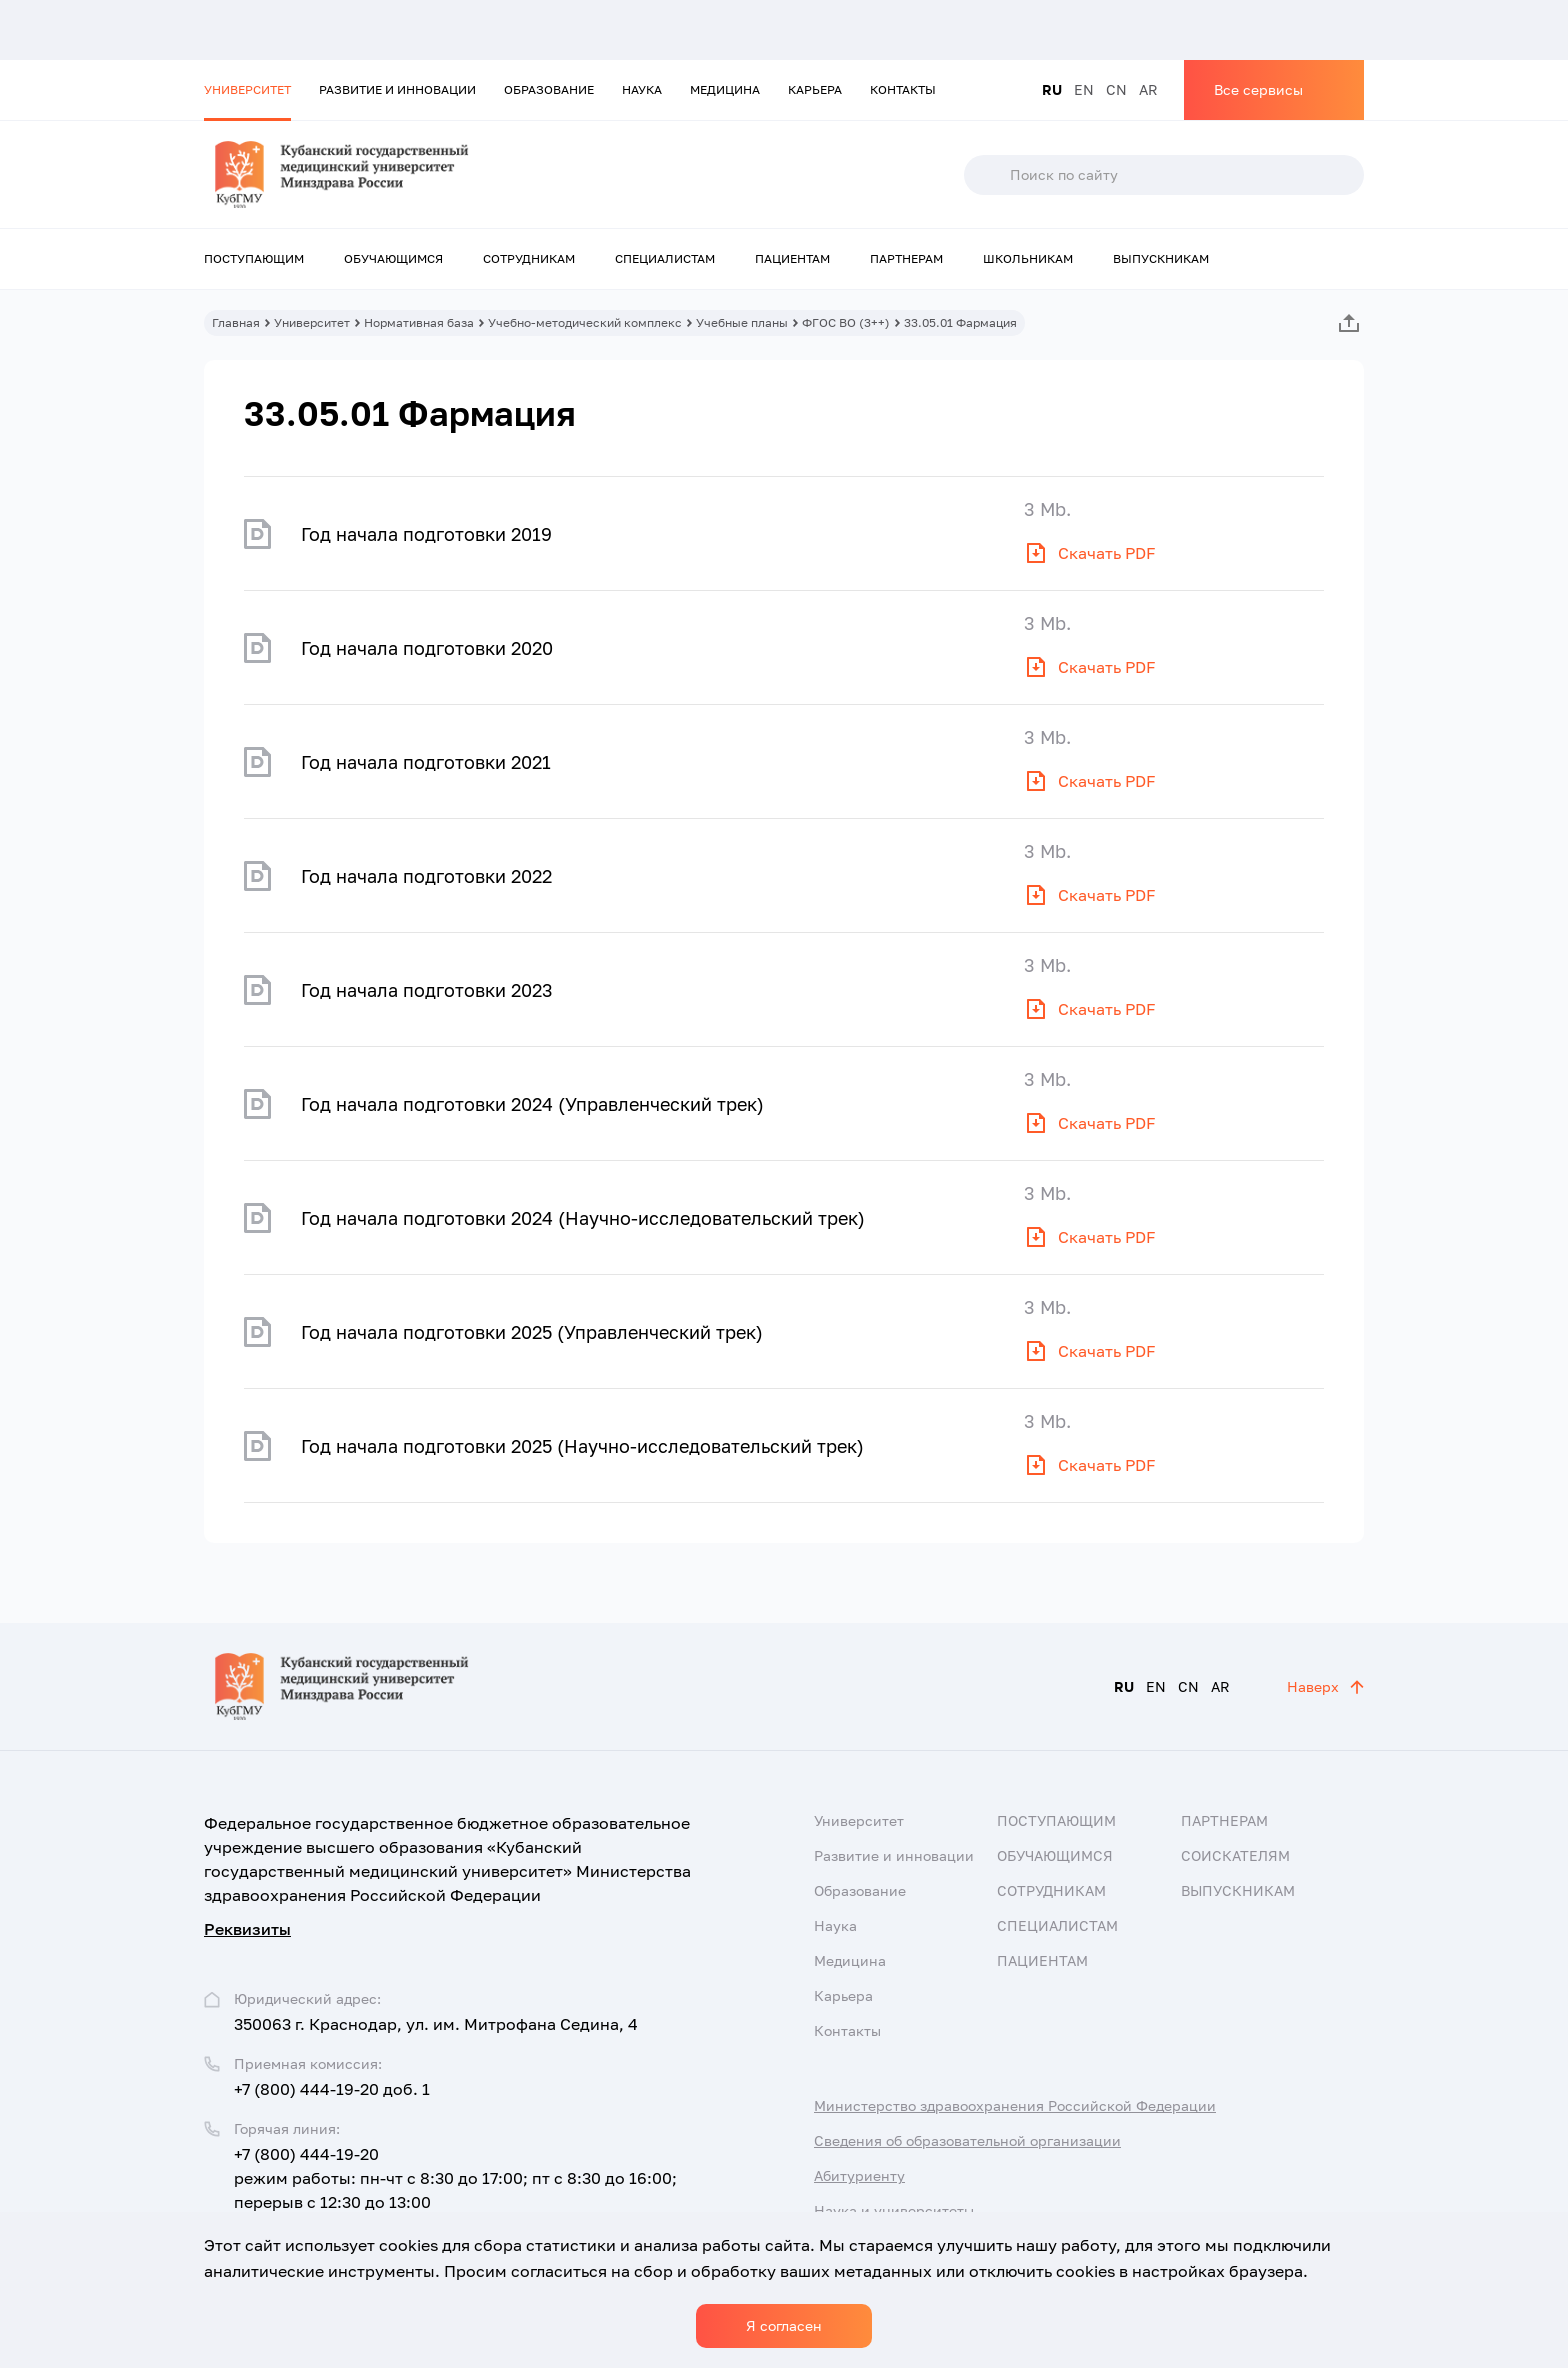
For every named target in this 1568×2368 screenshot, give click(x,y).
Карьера (815, 89)
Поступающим (254, 258)
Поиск (986, 175)
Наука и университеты (894, 2210)
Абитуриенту (859, 2175)
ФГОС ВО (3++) (846, 322)
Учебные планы (742, 322)
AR (1148, 89)
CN (1116, 89)
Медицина (725, 89)
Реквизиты (247, 1929)
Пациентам (792, 258)
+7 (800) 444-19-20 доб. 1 (332, 2089)
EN (1084, 89)
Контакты (903, 89)
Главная (236, 322)
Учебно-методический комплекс (585, 322)
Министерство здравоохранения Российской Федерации (1015, 2105)
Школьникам (1028, 258)
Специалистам (665, 258)
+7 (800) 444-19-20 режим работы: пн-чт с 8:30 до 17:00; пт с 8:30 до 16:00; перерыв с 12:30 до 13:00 (455, 2178)
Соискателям (1235, 1855)
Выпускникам (1161, 258)
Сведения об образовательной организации (967, 2140)
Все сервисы (1258, 89)
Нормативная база (419, 322)
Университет (247, 89)
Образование (549, 89)
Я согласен (784, 2325)
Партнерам (906, 258)
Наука (642, 89)
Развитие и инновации (397, 89)
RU (1052, 89)
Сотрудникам (529, 258)
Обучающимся (393, 258)
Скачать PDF (1107, 553)
